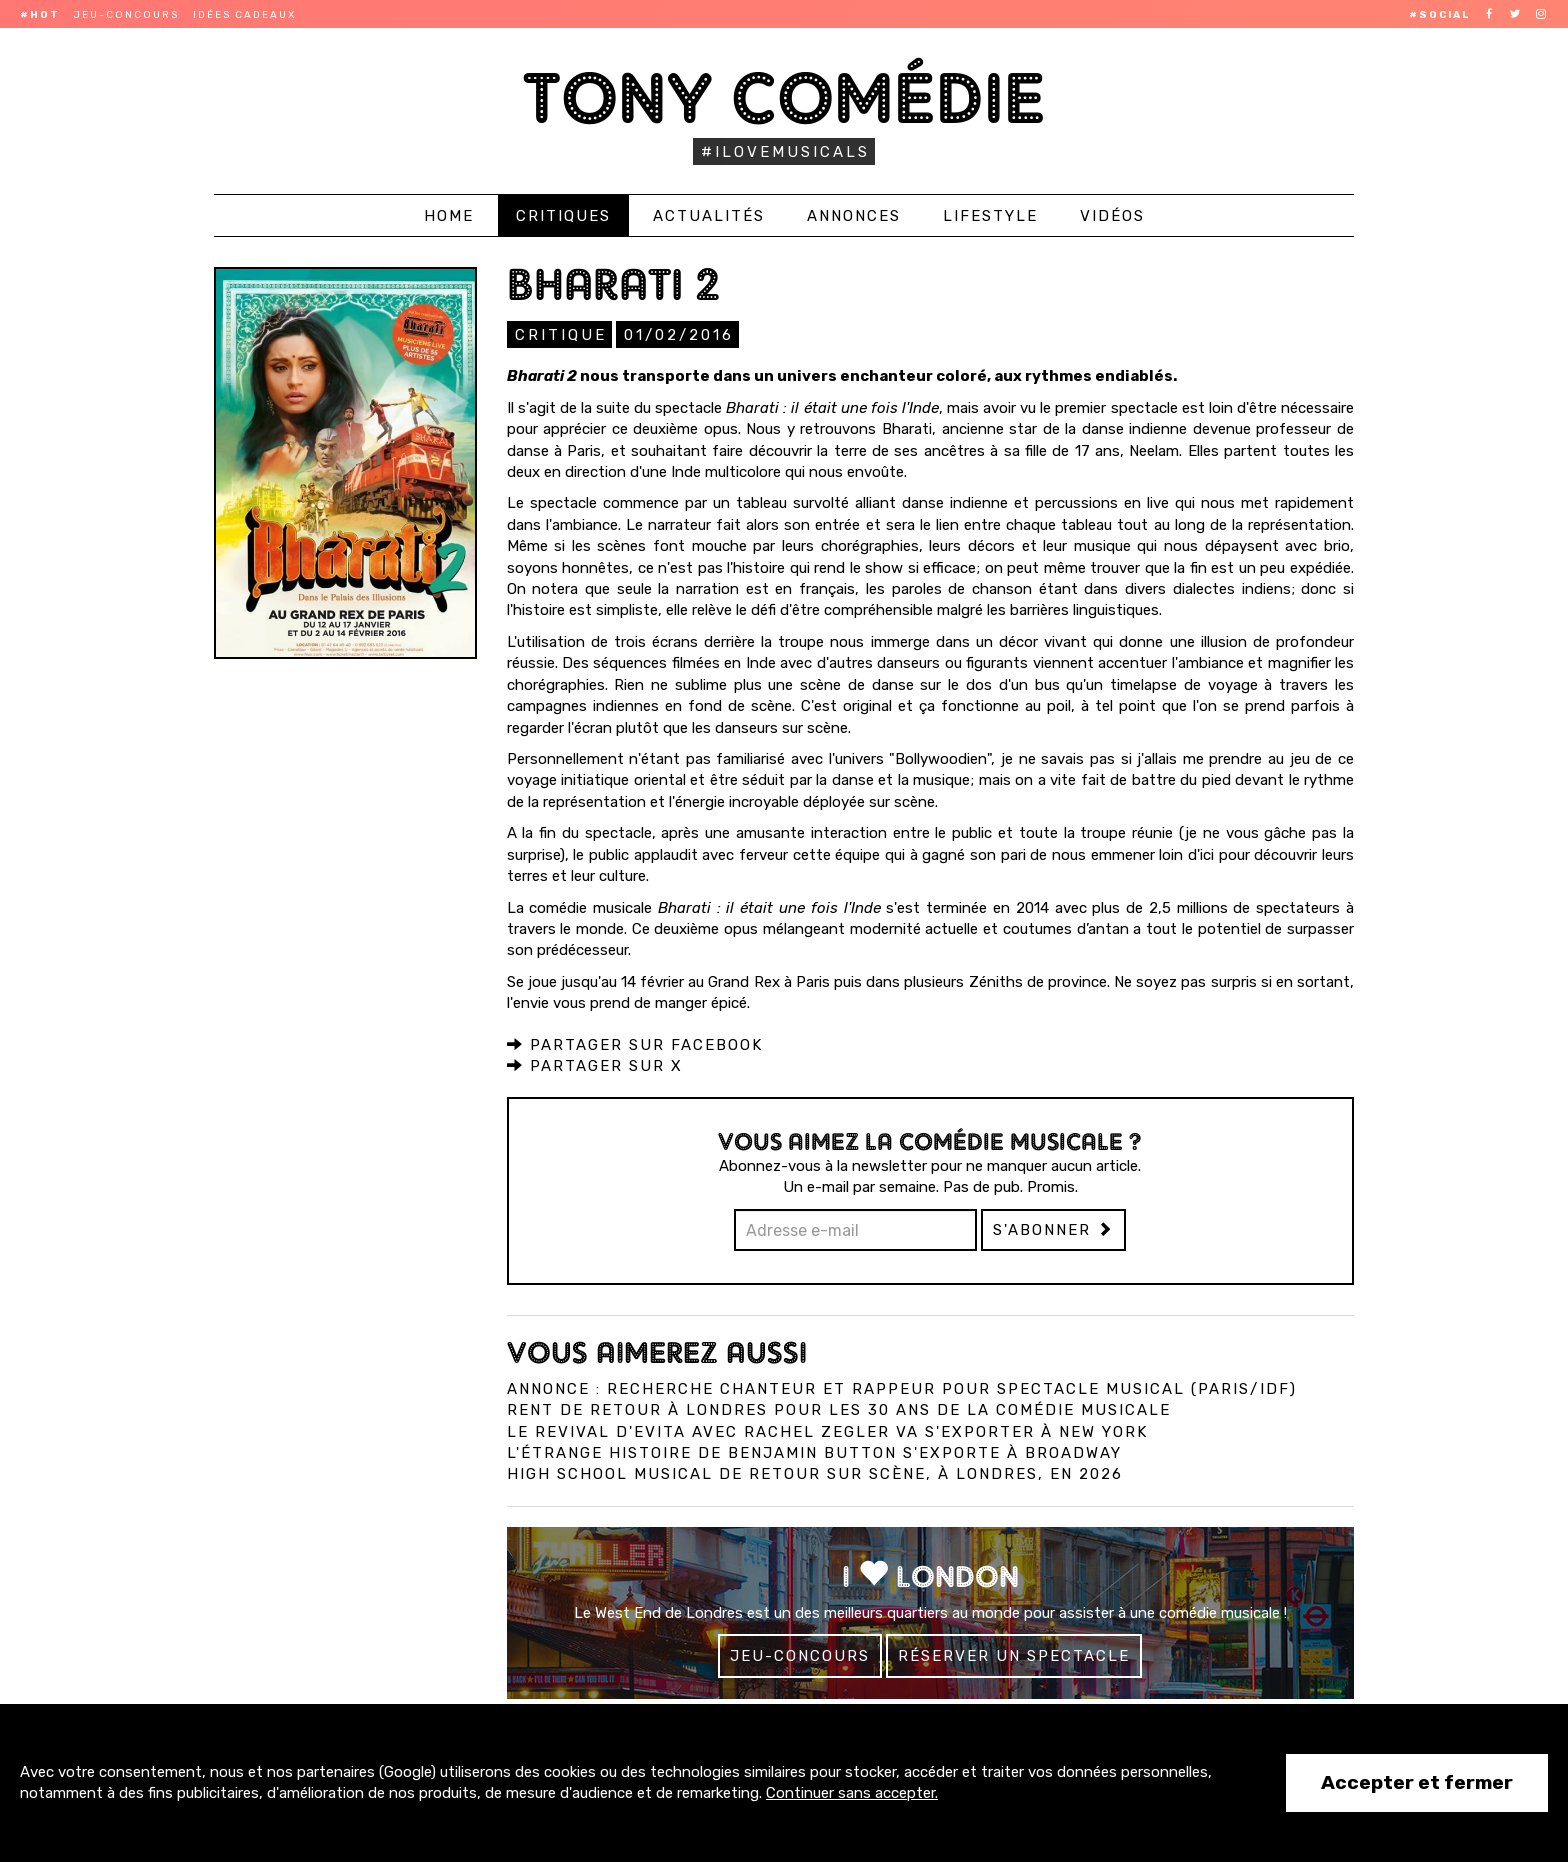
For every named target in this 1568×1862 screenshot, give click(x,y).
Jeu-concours (126, 15)
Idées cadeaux (244, 15)
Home (449, 216)
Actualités (709, 216)
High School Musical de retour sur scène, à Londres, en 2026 (815, 1473)
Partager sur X (595, 1065)
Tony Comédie (784, 97)
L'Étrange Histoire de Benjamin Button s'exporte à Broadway (814, 1452)
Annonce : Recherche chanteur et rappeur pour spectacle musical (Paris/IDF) (902, 1388)
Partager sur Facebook (635, 1044)
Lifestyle (990, 216)
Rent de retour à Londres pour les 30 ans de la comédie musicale (839, 1409)
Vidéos (1112, 216)
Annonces (854, 216)
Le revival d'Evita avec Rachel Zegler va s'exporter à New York (827, 1431)
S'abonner (1053, 1229)
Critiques (563, 216)
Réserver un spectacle (1014, 1655)
